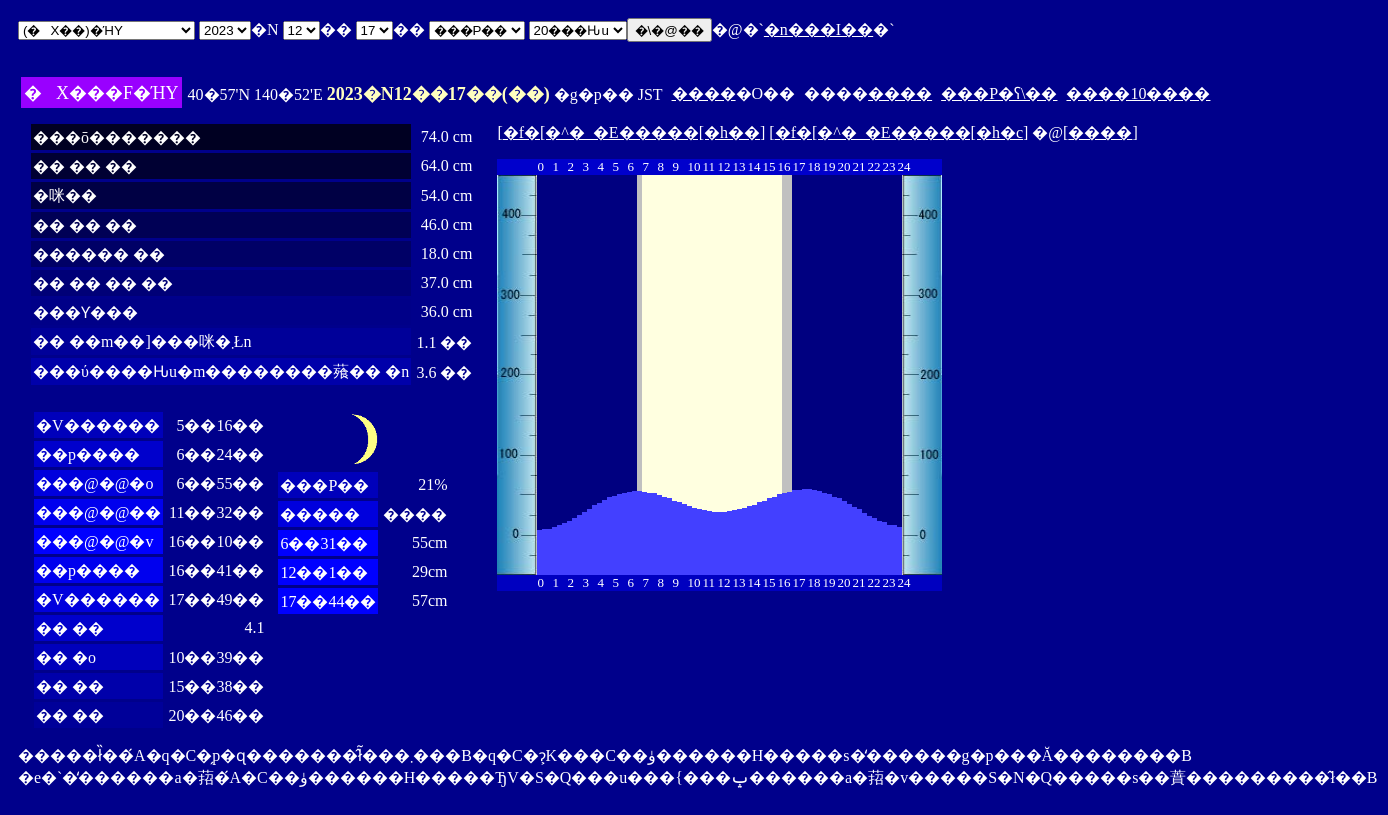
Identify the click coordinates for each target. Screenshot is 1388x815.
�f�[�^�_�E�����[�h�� (631, 132)
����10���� (1138, 93)
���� (704, 93)
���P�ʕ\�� (999, 93)
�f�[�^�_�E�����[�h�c (899, 132)
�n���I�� (818, 29)
